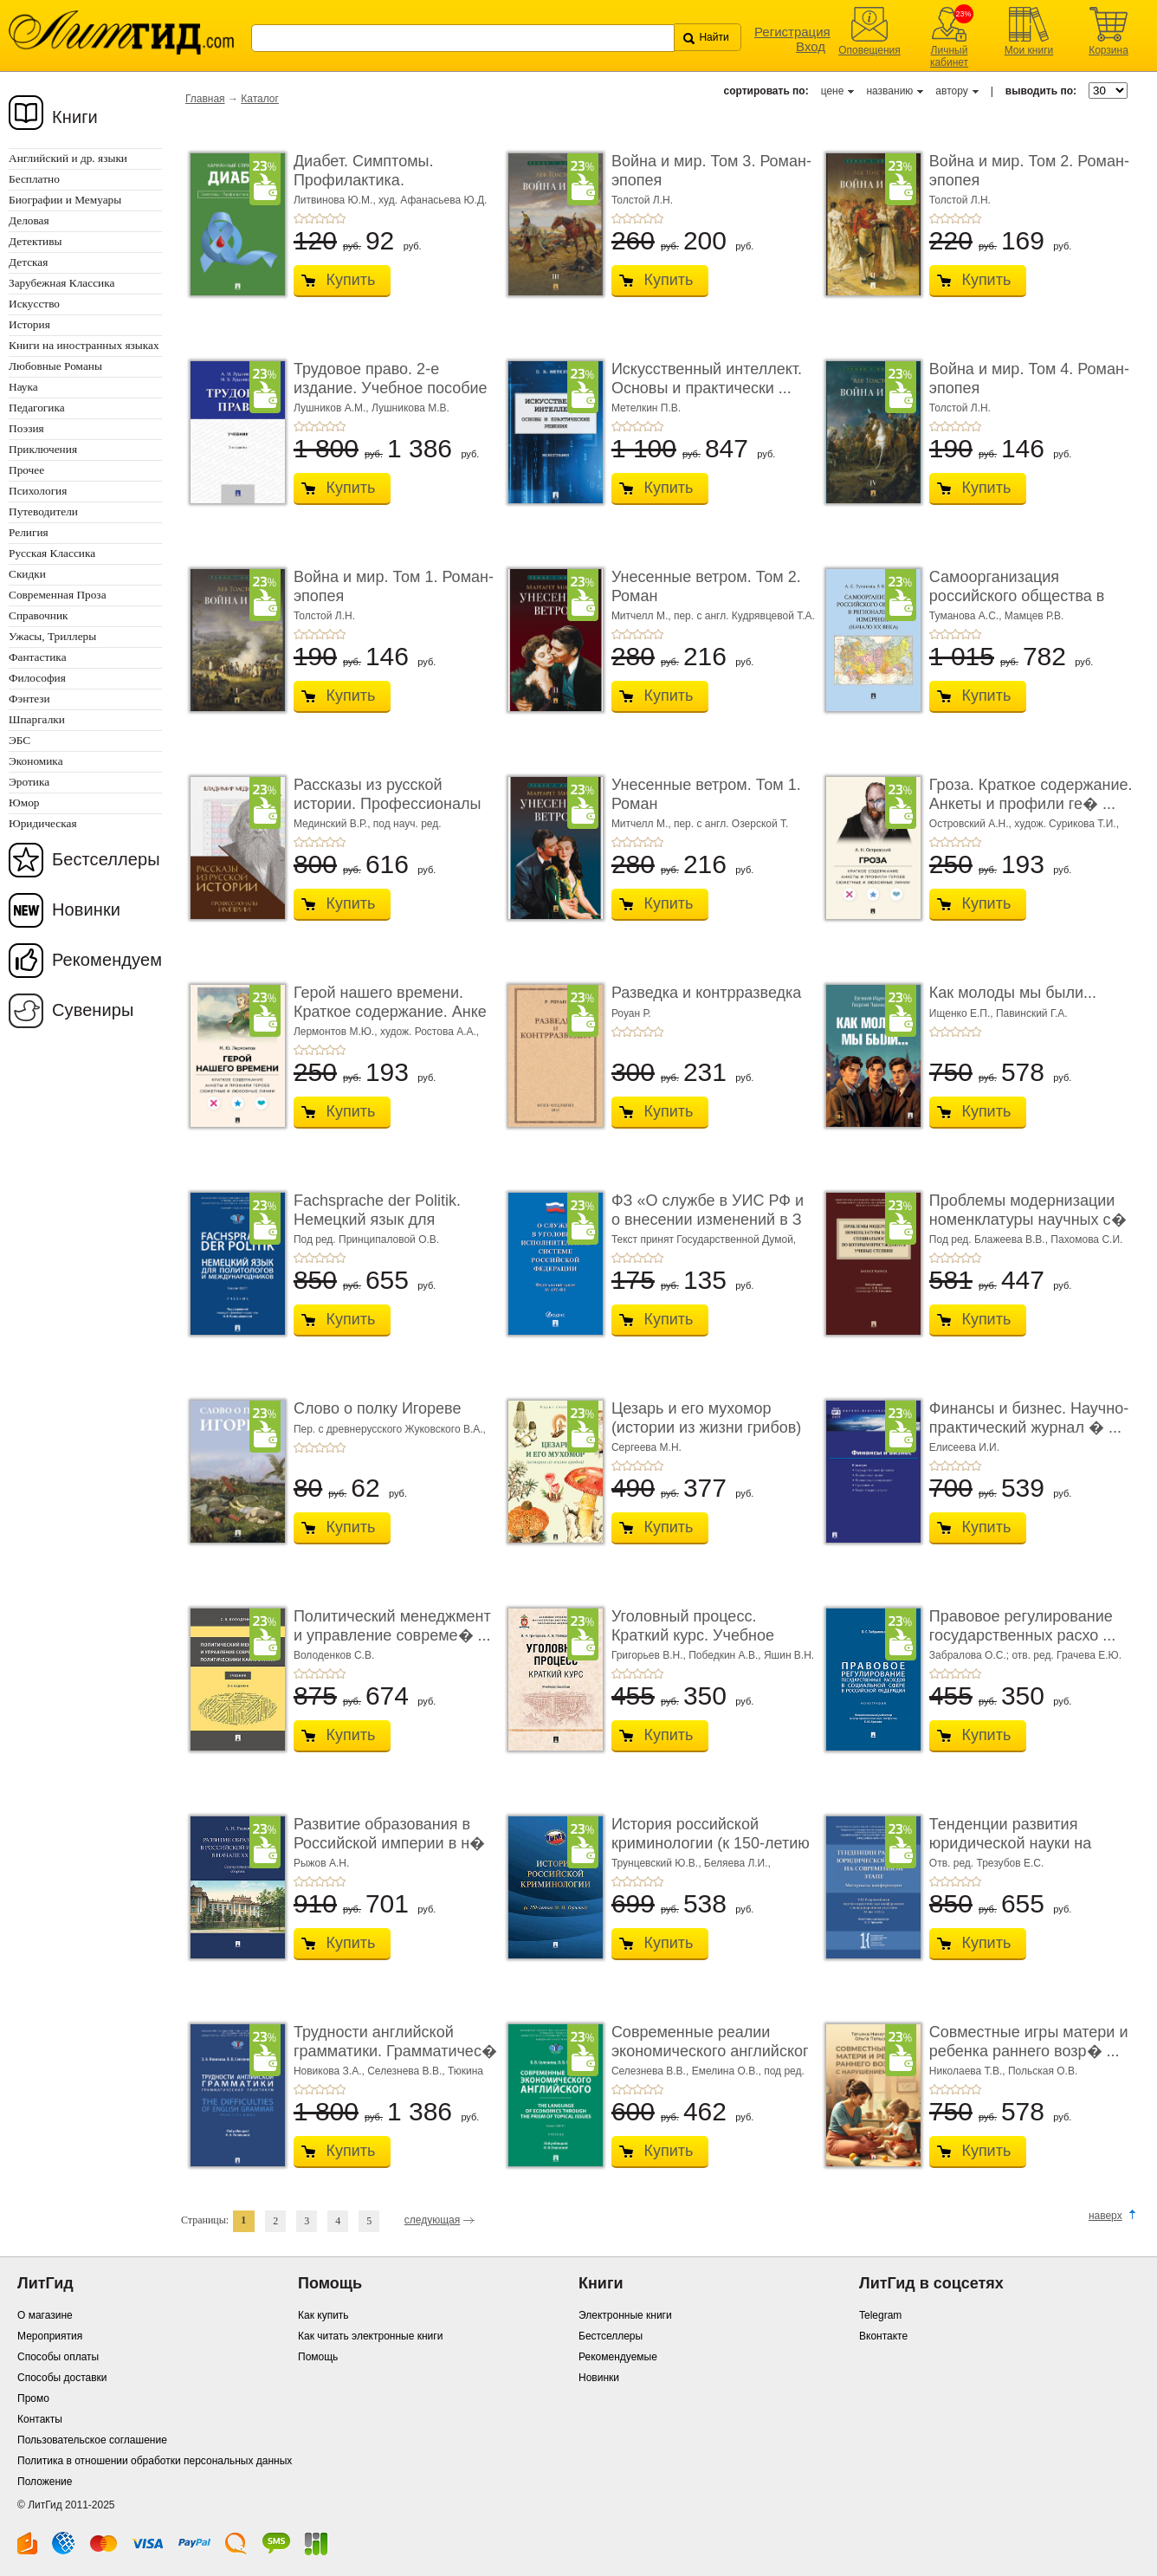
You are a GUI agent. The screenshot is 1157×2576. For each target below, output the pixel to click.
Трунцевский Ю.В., (657, 1863)
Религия (28, 532)
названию (889, 91)
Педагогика (37, 407)
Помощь (318, 2357)
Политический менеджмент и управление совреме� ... (392, 1626)
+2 (309, 218)
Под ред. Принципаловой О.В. (366, 1239)
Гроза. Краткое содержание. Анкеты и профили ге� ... (1031, 794)
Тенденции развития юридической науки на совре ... (1010, 1842)
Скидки (27, 573)
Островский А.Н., (971, 824)
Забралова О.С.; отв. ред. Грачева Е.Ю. (1025, 1655)
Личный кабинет (949, 56)
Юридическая (43, 823)
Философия (37, 677)
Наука (23, 386)
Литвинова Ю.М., (336, 200)
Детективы (35, 241)
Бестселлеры (106, 859)
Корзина (1108, 50)
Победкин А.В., (726, 1655)
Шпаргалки (37, 719)
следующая (432, 2220)
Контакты (39, 2419)
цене (832, 91)
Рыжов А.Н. (321, 1863)
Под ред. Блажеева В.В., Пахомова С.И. (1025, 1239)
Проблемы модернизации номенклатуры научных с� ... (1028, 1219)
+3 (319, 218)
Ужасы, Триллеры (52, 636)
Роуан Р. (631, 1013)
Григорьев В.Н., (649, 1655)
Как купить (323, 2315)
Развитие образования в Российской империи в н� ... (389, 1842)
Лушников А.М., (333, 408)
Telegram (880, 2315)
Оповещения (869, 50)
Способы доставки (62, 2378)
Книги (75, 116)
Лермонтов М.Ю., (337, 1032)
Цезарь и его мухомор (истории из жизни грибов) (706, 1418)
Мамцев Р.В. (1034, 616)
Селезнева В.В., (407, 2071)
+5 (340, 218)
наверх (1105, 2216)
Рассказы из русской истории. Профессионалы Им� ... (387, 803)
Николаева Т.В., (968, 2071)
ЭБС (19, 740)
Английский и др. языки (68, 158)
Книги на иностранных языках (84, 345)
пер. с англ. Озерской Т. (731, 824)
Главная (205, 99)
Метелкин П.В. (646, 408)
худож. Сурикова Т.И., (1066, 824)
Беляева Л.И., (737, 1863)
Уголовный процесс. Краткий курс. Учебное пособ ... (692, 1635)
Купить (350, 279)
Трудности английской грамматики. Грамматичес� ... (395, 2050)
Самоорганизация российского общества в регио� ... (1017, 595)
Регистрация (792, 31)
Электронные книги (625, 2315)
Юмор (24, 802)
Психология (38, 490)
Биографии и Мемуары (65, 199)
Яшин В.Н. (789, 1655)
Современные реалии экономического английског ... (710, 2050)
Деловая (29, 220)
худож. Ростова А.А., (429, 1032)
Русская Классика (52, 553)
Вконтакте (883, 2336)
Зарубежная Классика (61, 282)
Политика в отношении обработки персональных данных (154, 2461)
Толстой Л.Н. (642, 200)
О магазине (45, 2315)
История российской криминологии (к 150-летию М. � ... (710, 1842)
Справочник (38, 615)
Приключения (43, 449)
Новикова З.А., (330, 2071)
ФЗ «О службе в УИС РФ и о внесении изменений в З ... (707, 1219)
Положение (44, 2482)
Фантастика (38, 656)
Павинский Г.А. (1032, 1013)
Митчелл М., (642, 616)
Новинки (86, 909)
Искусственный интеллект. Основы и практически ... (706, 378)
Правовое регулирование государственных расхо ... (1022, 1626)
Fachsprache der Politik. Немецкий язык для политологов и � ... (377, 1219)
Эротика (29, 781)
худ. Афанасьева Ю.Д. (432, 200)
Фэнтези (29, 698)
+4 (330, 218)
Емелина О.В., (728, 2071)
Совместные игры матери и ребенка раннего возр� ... (1028, 2041)
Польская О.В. (1042, 2071)
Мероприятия (49, 2336)
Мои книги (1029, 50)
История (29, 324)
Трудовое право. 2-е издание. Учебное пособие (391, 378)
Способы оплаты (58, 2357)
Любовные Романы (55, 365)
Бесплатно (34, 178)
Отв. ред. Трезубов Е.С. (986, 1863)
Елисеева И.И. (964, 1447)
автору (951, 91)
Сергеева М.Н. (646, 1447)
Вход (810, 46)
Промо (33, 2398)
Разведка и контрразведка (706, 992)
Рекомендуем (107, 959)
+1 (299, 218)
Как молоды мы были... (1012, 992)
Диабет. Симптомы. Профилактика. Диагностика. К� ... (364, 179)
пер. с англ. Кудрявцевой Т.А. (744, 616)
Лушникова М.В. (410, 408)
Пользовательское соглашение (92, 2440)
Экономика (36, 760)
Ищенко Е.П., (962, 1013)
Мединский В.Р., (333, 824)
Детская (28, 262)
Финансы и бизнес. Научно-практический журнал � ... (1028, 1418)
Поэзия (26, 428)
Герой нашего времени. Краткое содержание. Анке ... (390, 1011)
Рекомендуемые (617, 2357)
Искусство (34, 303)
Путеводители (43, 511)
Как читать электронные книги (370, 2336)
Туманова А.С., (967, 616)
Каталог (260, 99)
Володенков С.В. (334, 1655)
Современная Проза (58, 594)
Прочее (26, 469)
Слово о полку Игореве (378, 1408)
